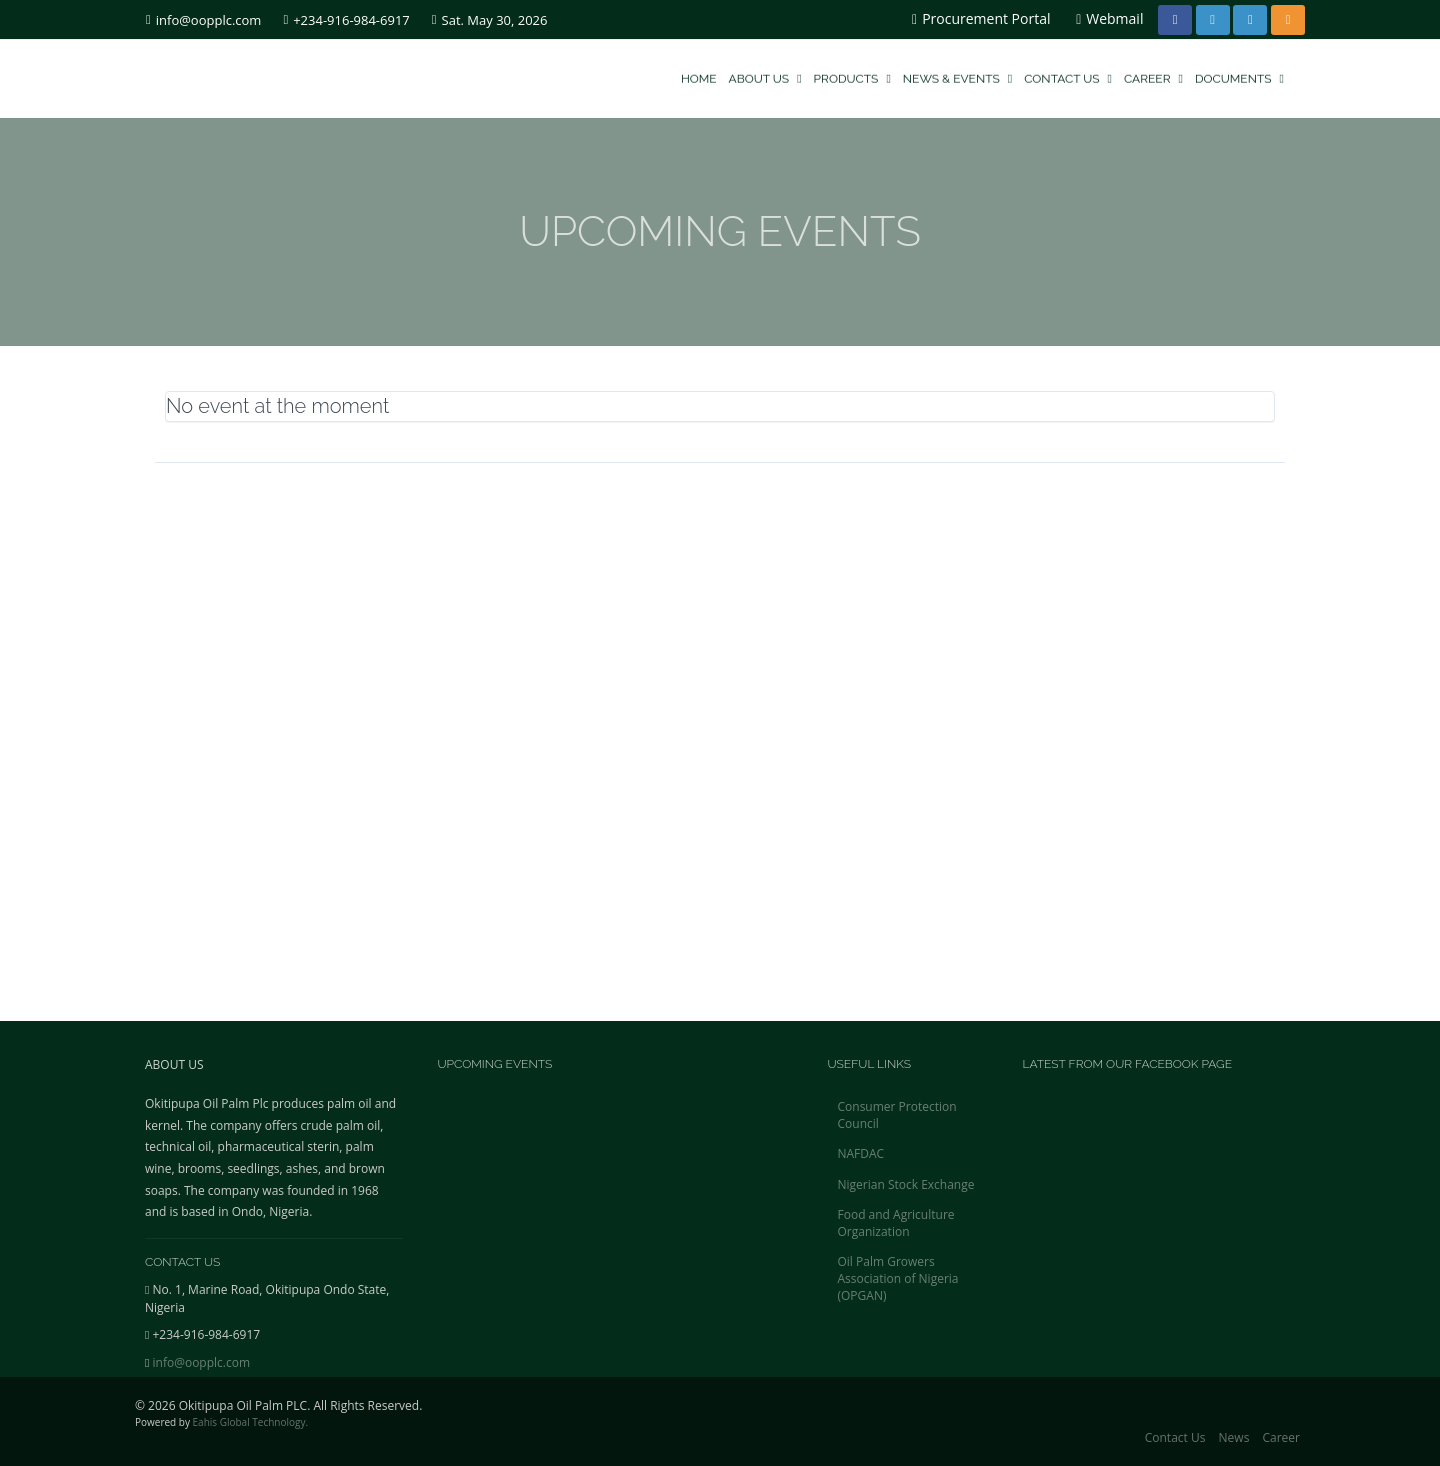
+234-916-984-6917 (346, 19)
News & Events (957, 77)
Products (852, 77)
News (1234, 1437)
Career (1153, 77)
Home (699, 77)
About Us (765, 77)
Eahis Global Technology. (251, 1422)
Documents (1239, 77)
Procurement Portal (981, 18)
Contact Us (1068, 77)
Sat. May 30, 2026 (490, 19)
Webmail (1109, 18)
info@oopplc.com (203, 19)
